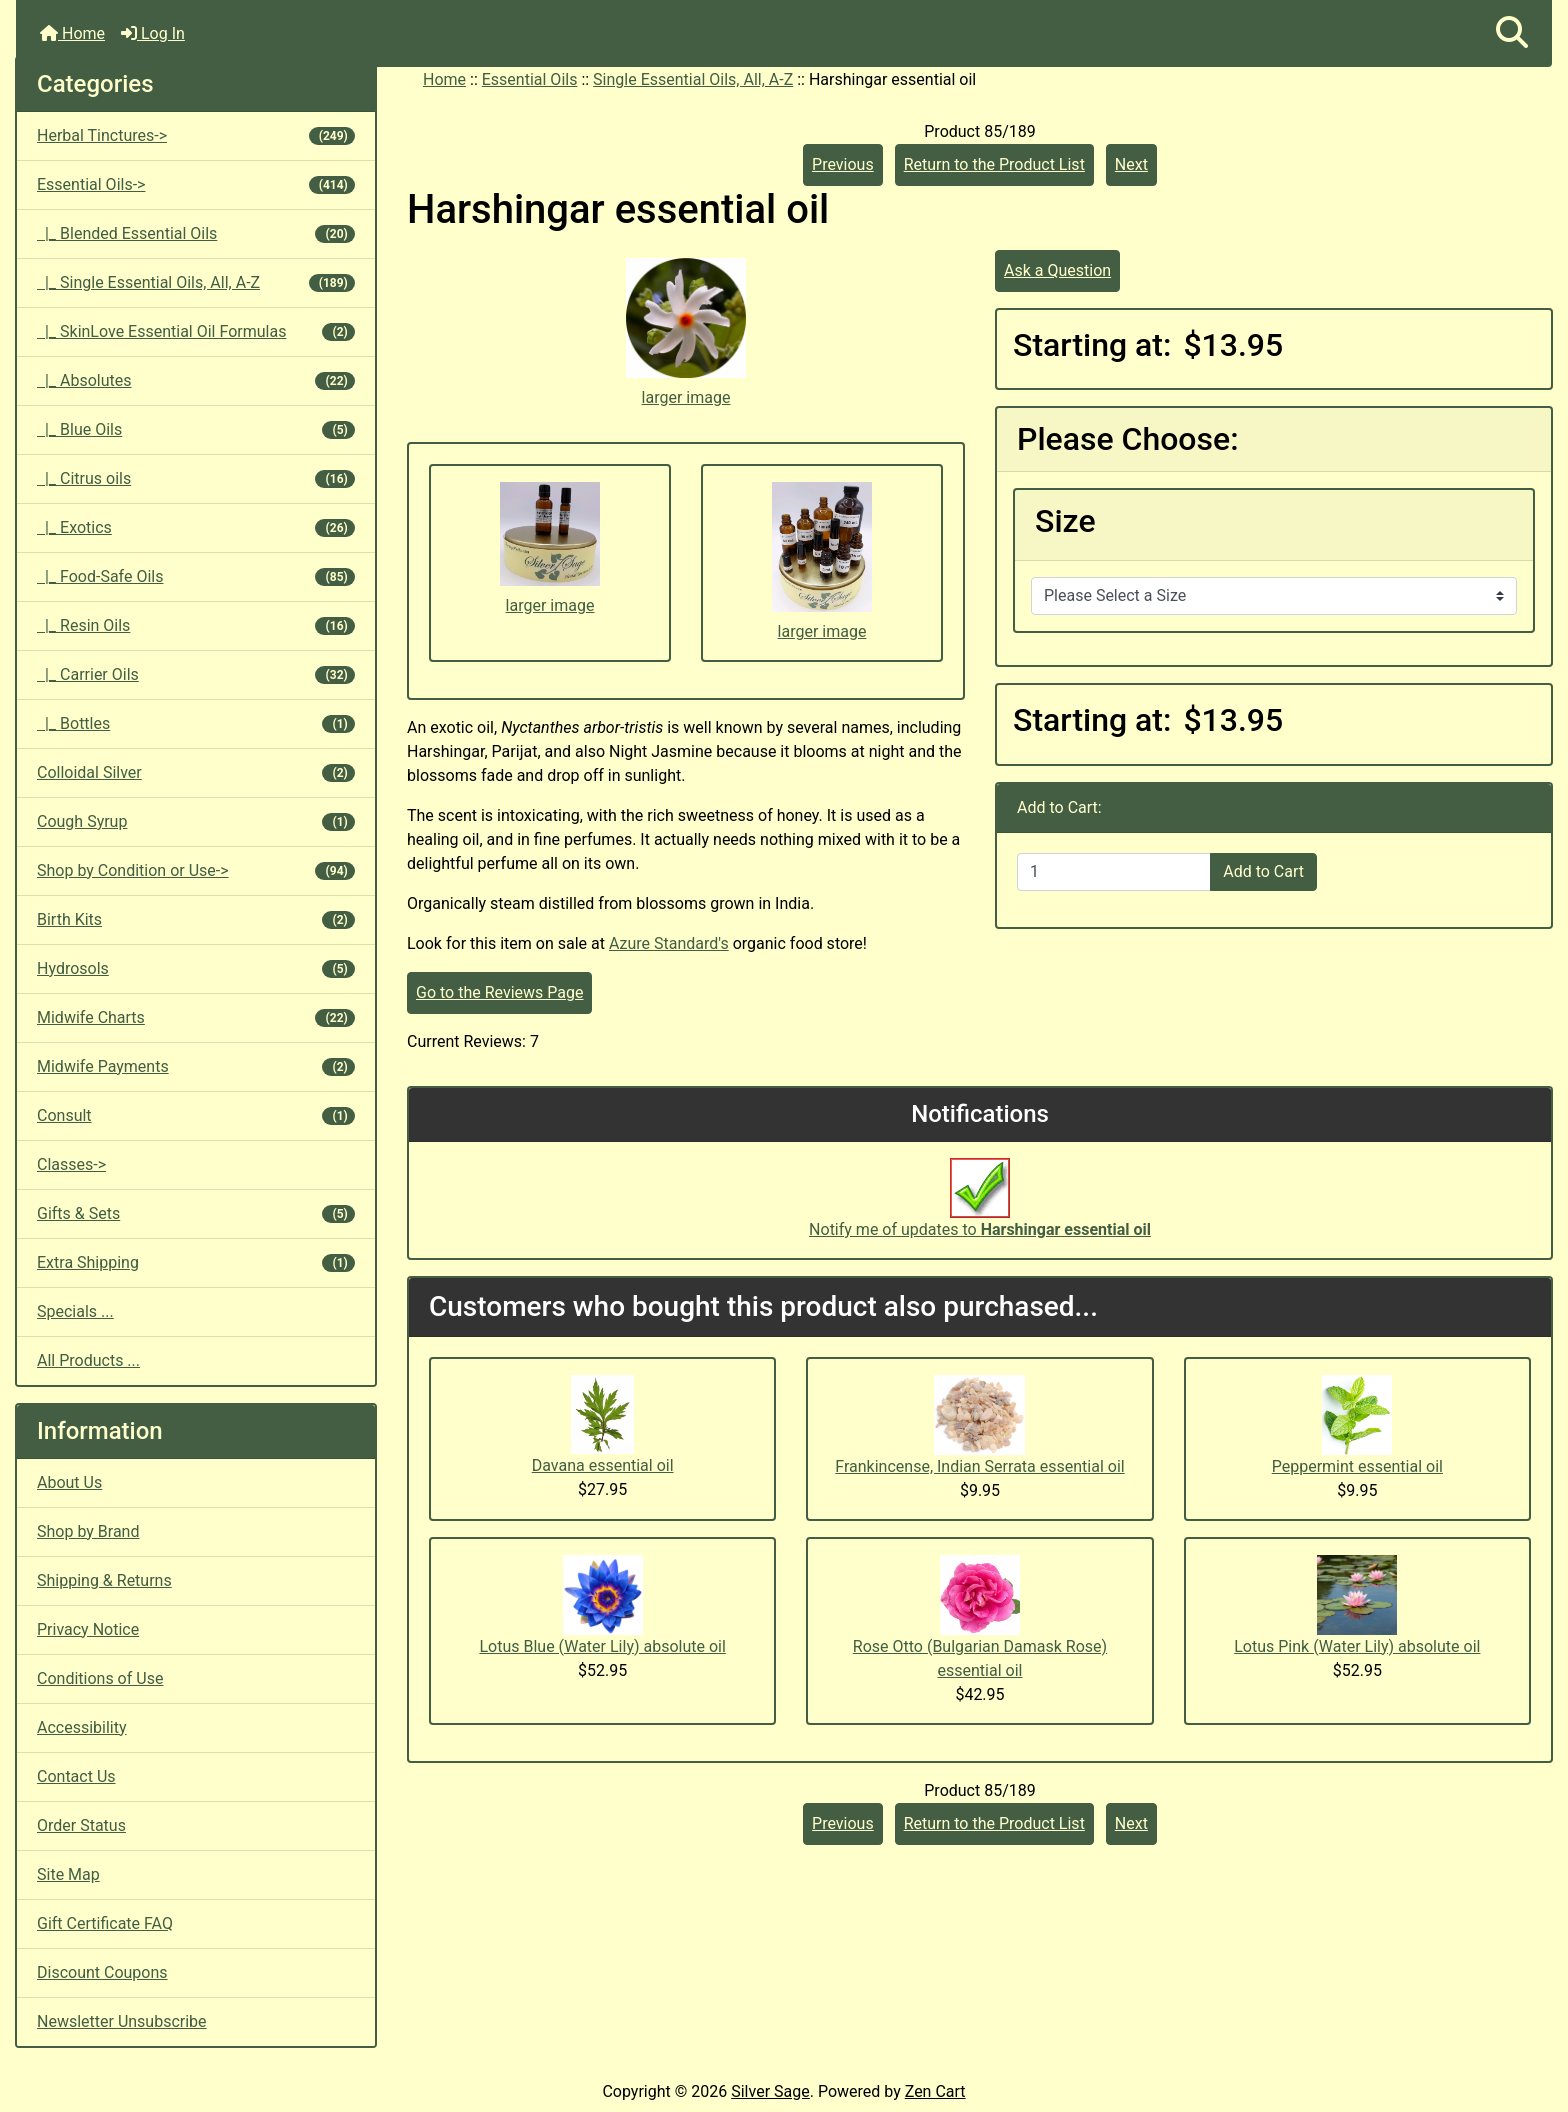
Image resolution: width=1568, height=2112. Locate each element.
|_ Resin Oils (196, 625)
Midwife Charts (196, 1017)
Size (1065, 521)
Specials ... (75, 1311)
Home (72, 33)
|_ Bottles (196, 723)
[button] (1512, 33)
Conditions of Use (100, 1678)
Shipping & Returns (104, 1580)
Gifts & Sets (196, 1213)
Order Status (81, 1825)
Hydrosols (196, 968)
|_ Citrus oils (196, 478)
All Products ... (88, 1360)
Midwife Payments (196, 1066)
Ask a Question (1057, 270)
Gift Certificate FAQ (105, 1923)
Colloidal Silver (196, 772)
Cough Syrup (196, 821)
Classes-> (71, 1164)
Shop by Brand (88, 1531)
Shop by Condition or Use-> (196, 870)
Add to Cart (1263, 871)
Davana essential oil (603, 1465)
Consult (196, 1115)
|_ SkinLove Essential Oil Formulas (196, 331)
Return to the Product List (994, 164)
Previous (843, 164)
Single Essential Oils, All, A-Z (693, 79)
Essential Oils (530, 79)
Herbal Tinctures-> (196, 135)
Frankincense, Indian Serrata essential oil (979, 1466)
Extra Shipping (196, 1262)
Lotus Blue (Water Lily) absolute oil (602, 1646)
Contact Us (76, 1776)
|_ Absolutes (196, 380)
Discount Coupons (102, 1972)
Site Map (68, 1874)
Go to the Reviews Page (499, 992)
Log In (153, 33)
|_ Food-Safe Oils (196, 576)
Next (1131, 164)
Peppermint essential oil (1357, 1466)
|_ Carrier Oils (196, 674)
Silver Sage (770, 2091)
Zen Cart (935, 2091)
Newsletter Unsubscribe (122, 2021)
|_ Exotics (196, 527)
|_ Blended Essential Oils (196, 233)
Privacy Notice (88, 1629)
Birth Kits (196, 919)
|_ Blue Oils (196, 429)
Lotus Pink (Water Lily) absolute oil (1357, 1646)
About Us (69, 1482)
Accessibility (82, 1727)
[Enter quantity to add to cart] (1114, 872)
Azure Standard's (669, 943)
